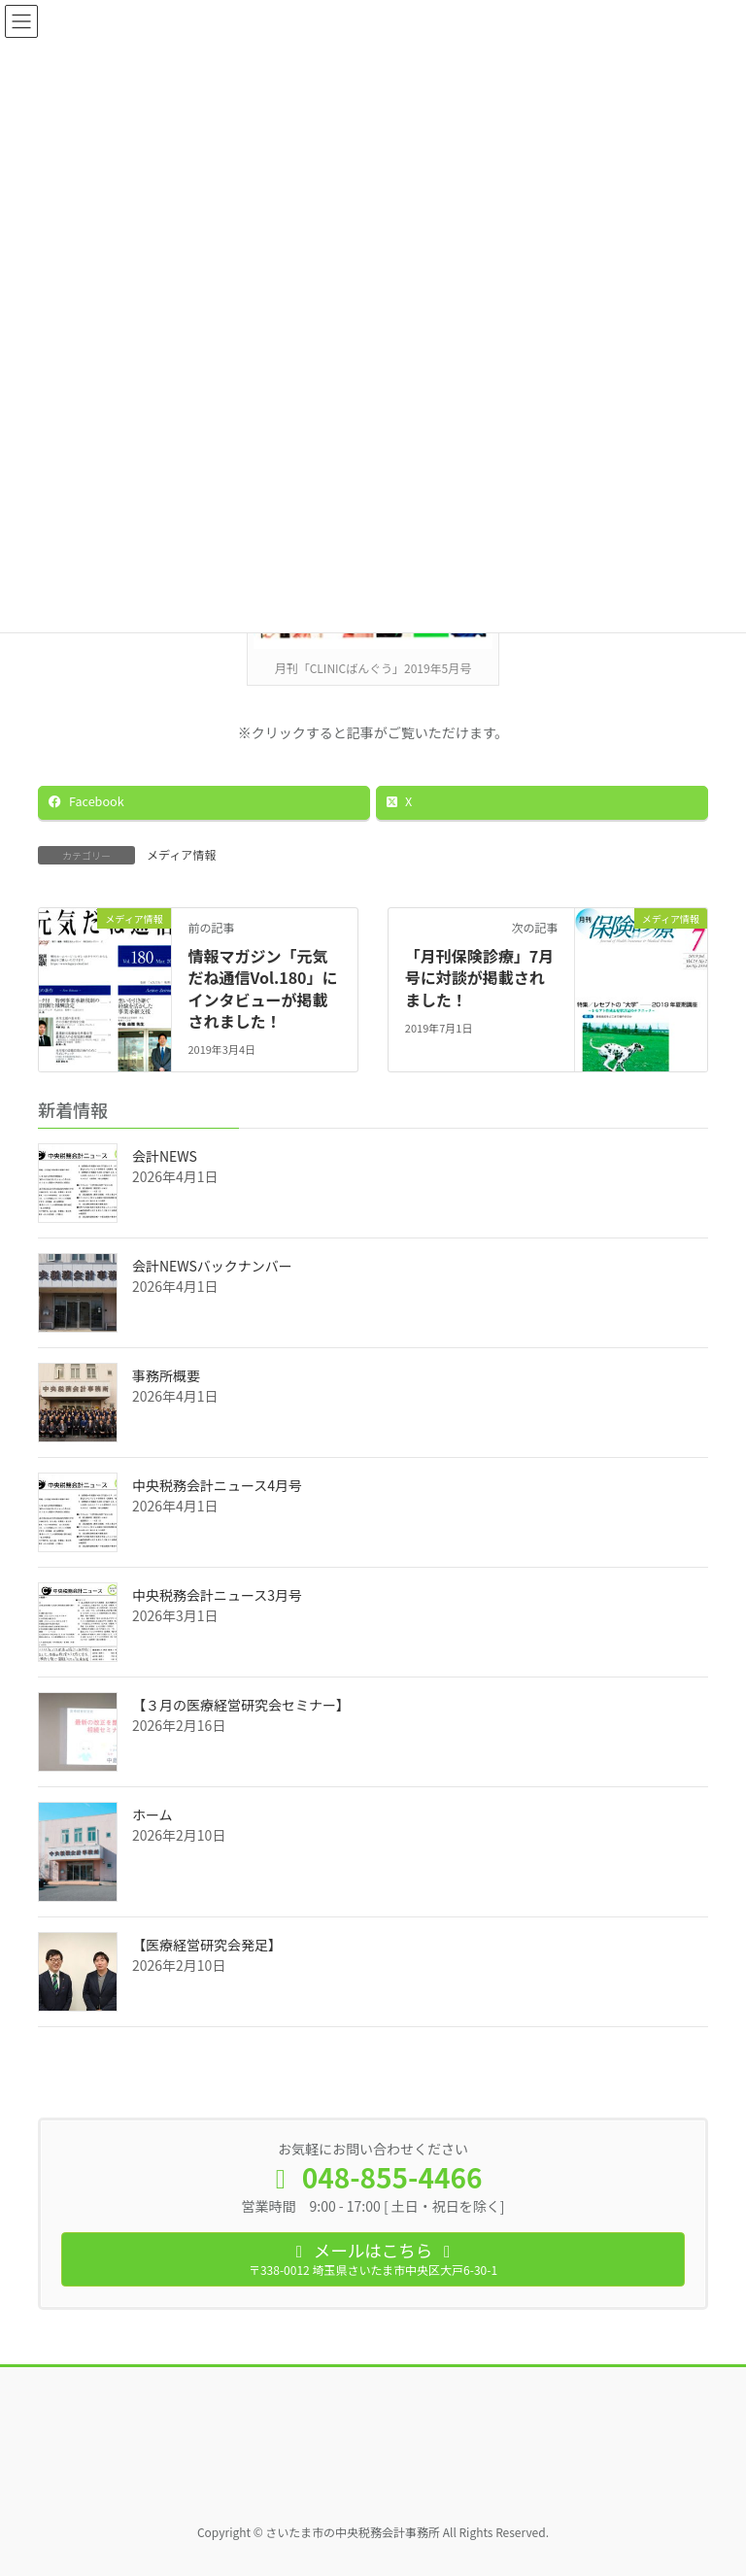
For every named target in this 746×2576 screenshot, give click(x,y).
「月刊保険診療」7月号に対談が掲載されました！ (479, 977)
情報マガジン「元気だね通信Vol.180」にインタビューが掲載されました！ (262, 988)
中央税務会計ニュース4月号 (217, 1485)
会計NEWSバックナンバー (212, 1265)
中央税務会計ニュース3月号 (217, 1595)
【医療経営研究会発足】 (207, 1944)
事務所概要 (166, 1375)
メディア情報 (181, 854)
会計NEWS (164, 1156)
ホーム (152, 1814)
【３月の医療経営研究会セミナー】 (241, 1704)
